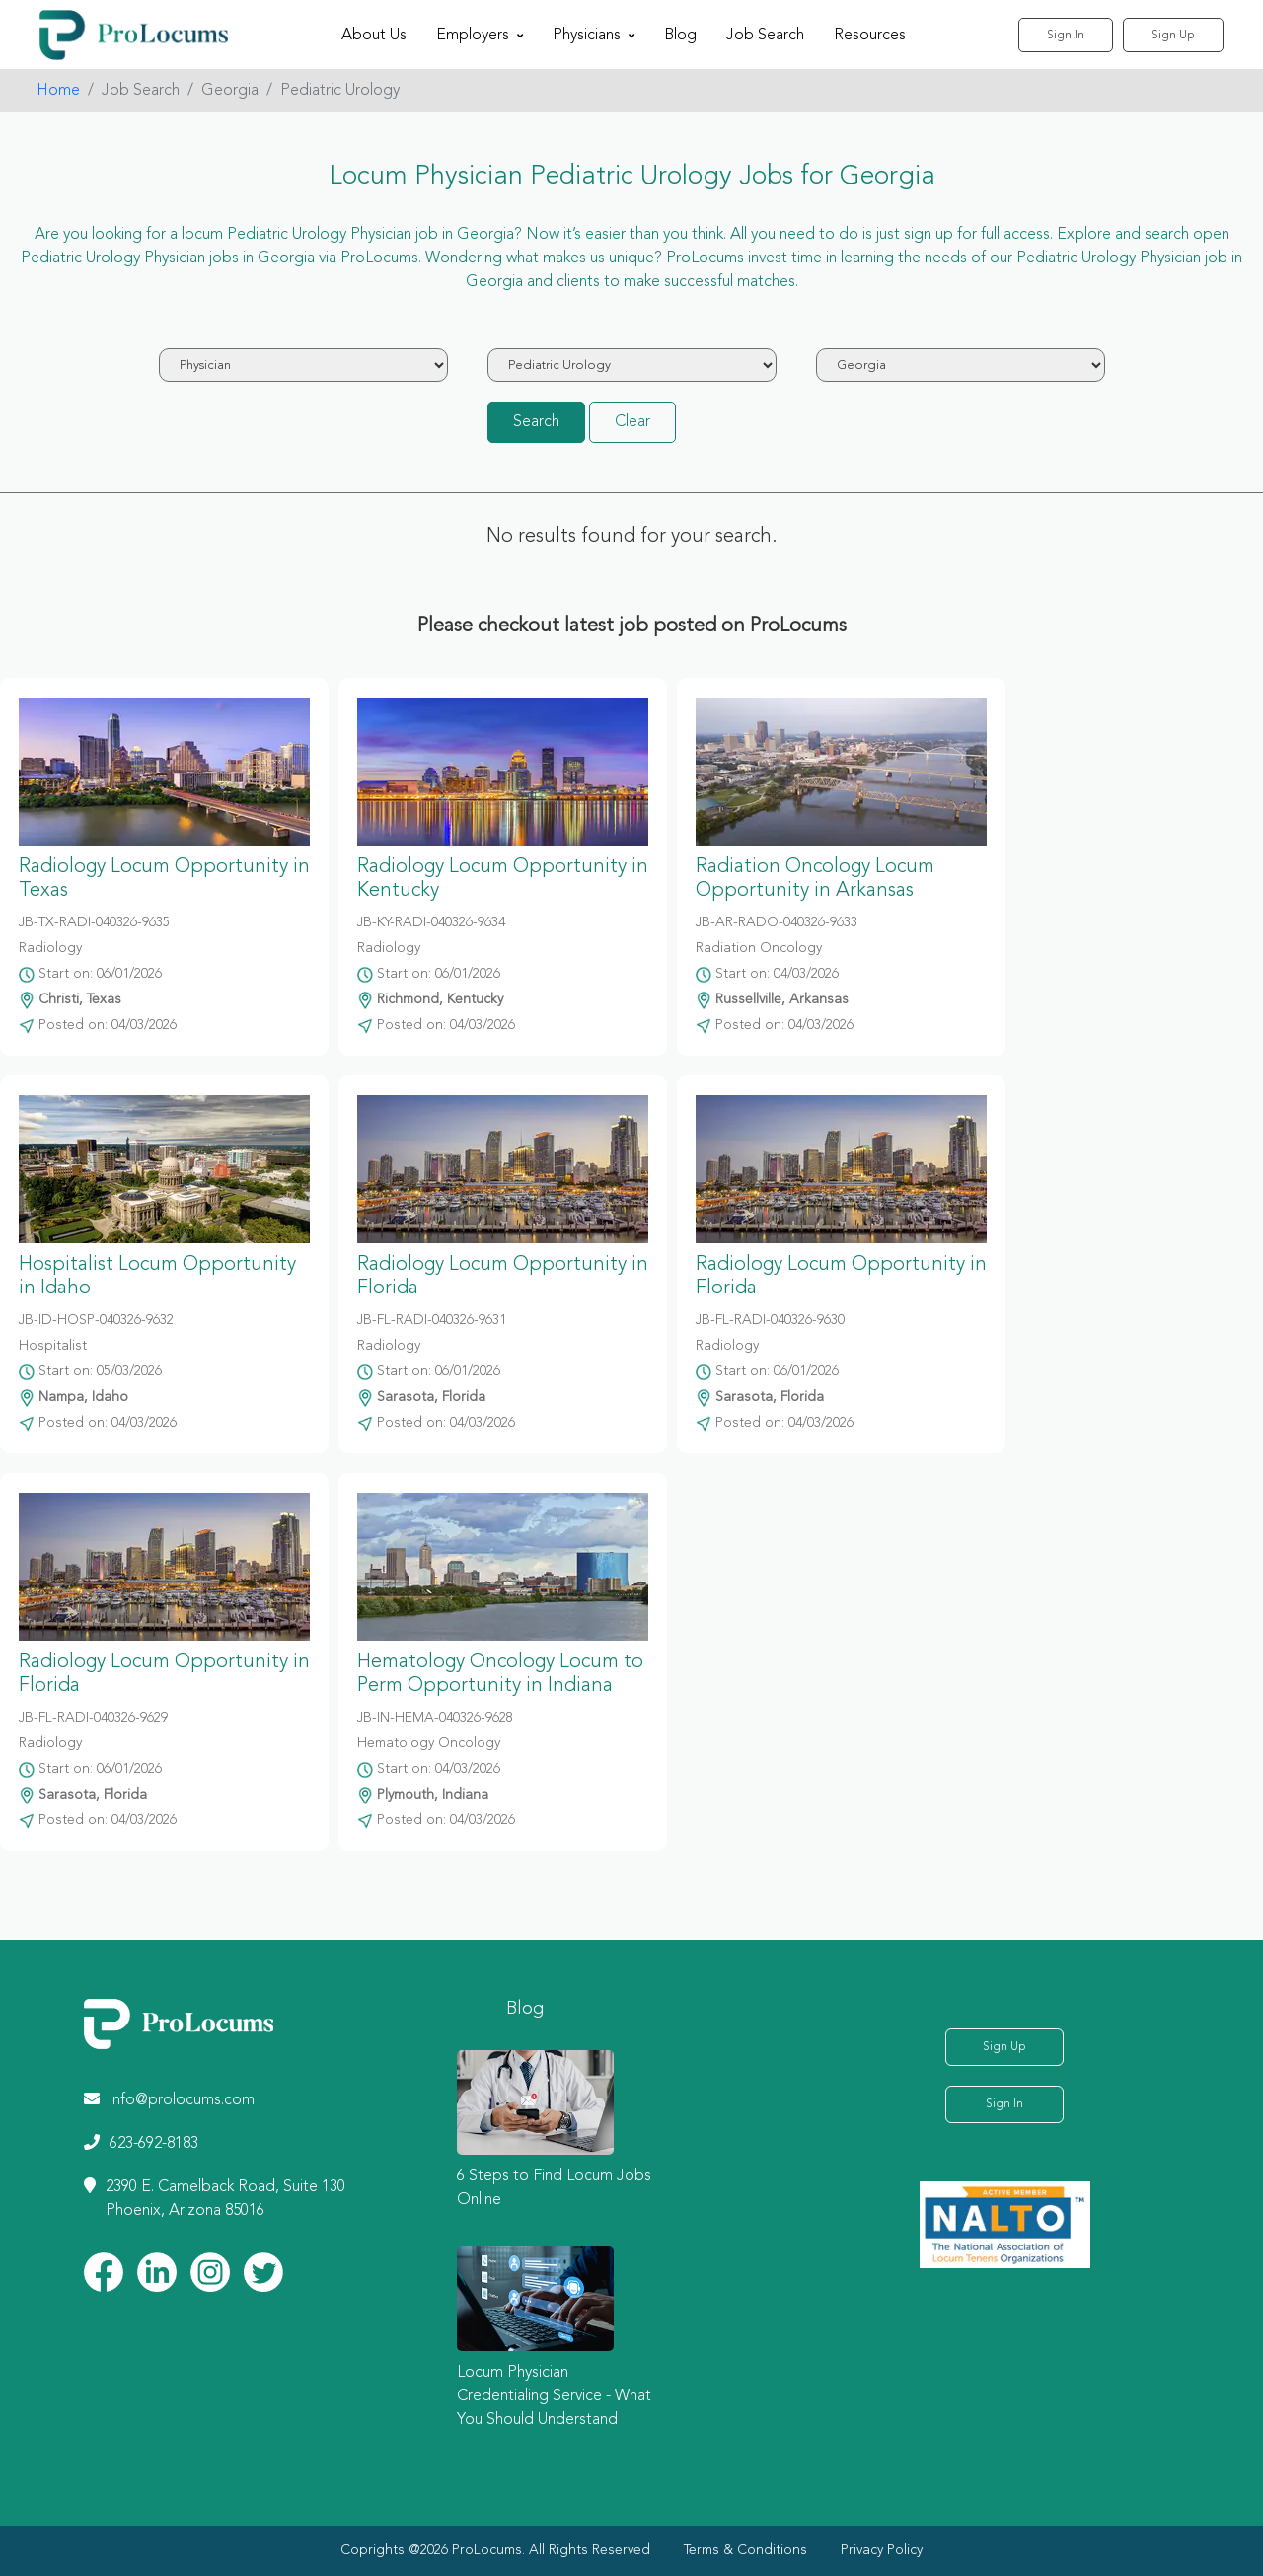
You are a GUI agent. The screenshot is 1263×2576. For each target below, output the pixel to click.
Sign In (1065, 35)
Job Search (765, 35)
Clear (632, 422)
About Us (374, 35)
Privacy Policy (882, 2550)
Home (58, 91)
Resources (870, 35)
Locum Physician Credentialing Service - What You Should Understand (554, 2396)
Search (536, 422)
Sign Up (1173, 35)
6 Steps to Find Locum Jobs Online (554, 2188)
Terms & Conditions (745, 2550)
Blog (680, 35)
